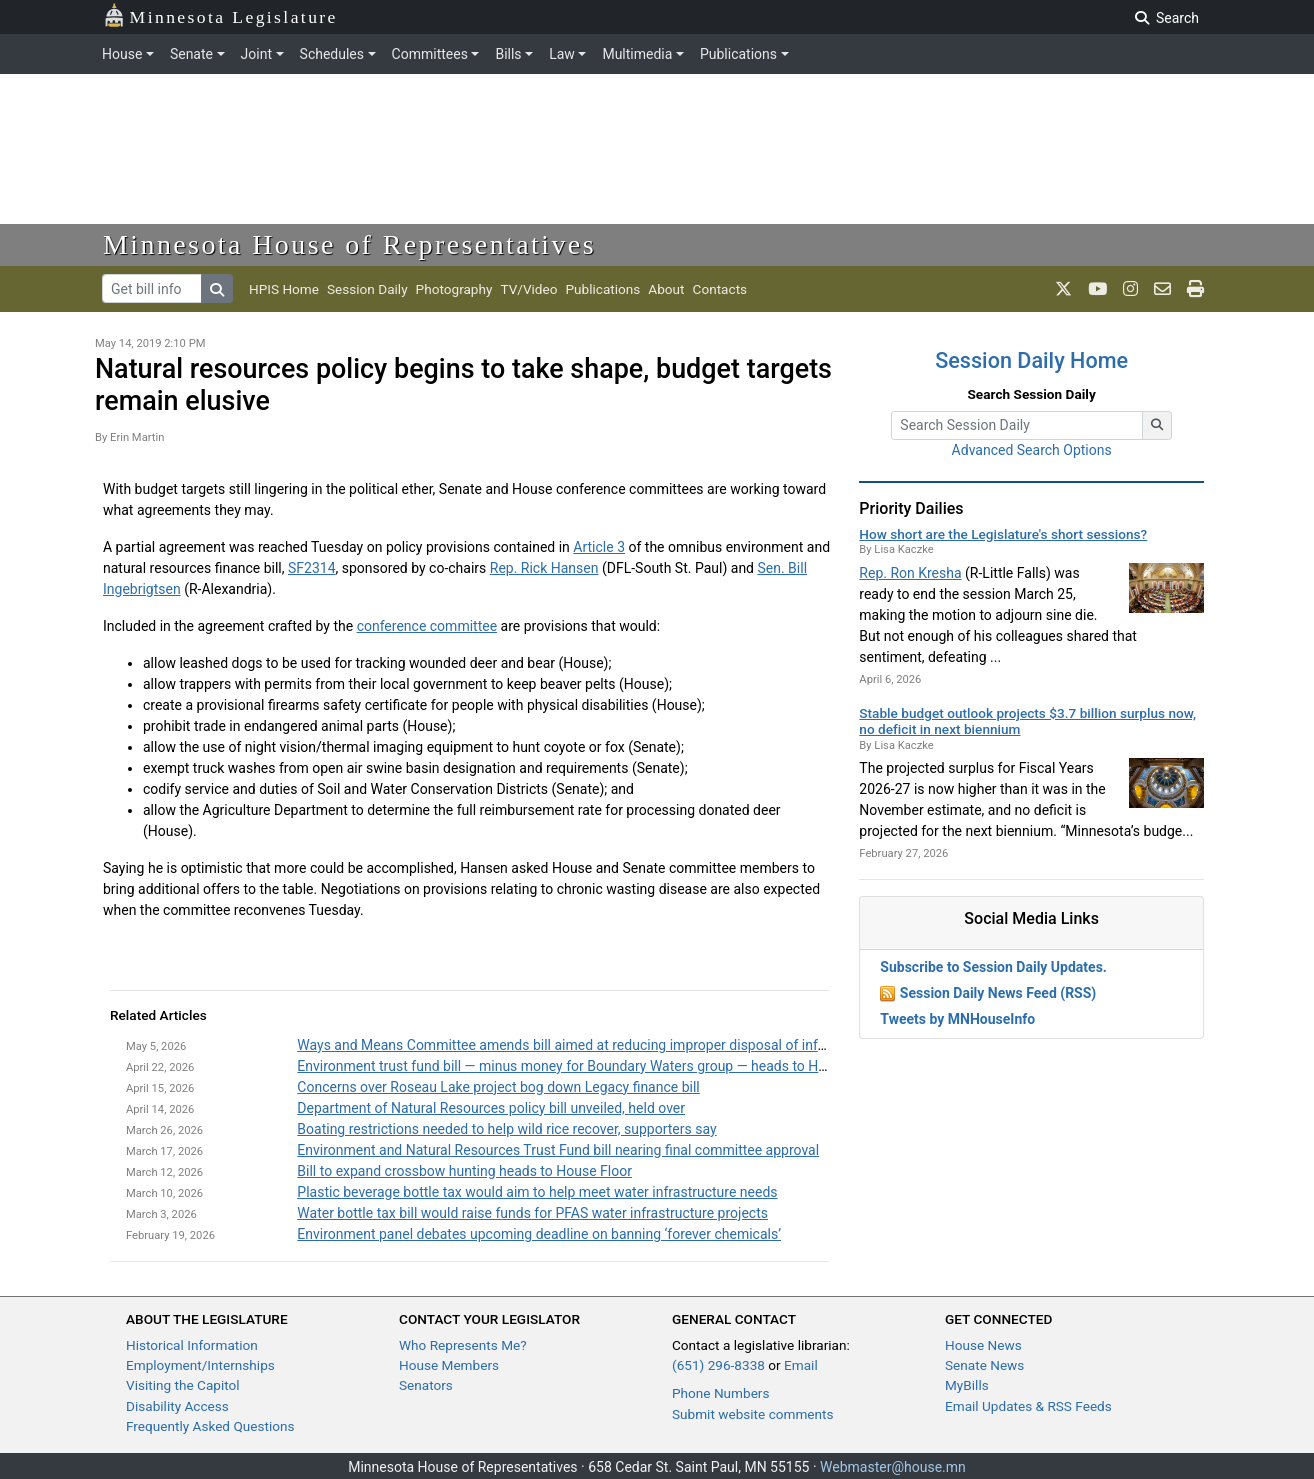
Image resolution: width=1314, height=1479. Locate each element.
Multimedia (637, 54)
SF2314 (312, 568)
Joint (256, 54)
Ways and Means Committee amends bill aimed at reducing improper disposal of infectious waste (600, 1045)
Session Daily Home (1031, 360)
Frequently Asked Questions (210, 1426)
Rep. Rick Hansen (544, 568)
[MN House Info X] (1063, 289)
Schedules (332, 54)
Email (801, 1365)
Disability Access (177, 1406)
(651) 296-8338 (718, 1365)
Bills (508, 54)
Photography (454, 289)
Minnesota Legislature (220, 15)
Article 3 (599, 547)
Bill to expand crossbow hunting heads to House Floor (464, 1171)
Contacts (720, 289)
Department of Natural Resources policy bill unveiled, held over (491, 1108)
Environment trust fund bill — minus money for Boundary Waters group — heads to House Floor (590, 1066)
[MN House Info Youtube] (1097, 289)
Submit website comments (753, 1414)
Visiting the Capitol (183, 1385)
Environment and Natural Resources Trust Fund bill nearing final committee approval (558, 1150)
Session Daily (367, 289)
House (122, 54)
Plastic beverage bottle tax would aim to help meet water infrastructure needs (537, 1192)
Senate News (984, 1365)
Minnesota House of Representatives (349, 244)
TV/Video (528, 289)
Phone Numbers (720, 1393)
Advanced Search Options (1032, 450)
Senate (191, 54)
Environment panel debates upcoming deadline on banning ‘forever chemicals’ (539, 1234)
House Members (449, 1365)
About (666, 289)
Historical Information (192, 1345)
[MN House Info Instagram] (1130, 289)
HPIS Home (284, 289)
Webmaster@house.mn (893, 1467)
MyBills (967, 1385)
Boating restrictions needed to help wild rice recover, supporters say (506, 1129)
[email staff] (1162, 289)
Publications (738, 54)
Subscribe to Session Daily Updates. (993, 967)
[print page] (1195, 289)
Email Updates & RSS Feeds (1028, 1406)
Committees (430, 54)
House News (983, 1345)
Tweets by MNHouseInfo (957, 1019)
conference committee (427, 626)
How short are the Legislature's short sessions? (1003, 534)
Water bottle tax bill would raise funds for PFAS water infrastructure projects (532, 1213)
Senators (426, 1385)
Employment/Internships (200, 1365)
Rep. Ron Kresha (910, 573)
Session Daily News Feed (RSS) (998, 993)
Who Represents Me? (463, 1345)
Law (562, 54)
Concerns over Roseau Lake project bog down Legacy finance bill (498, 1087)
